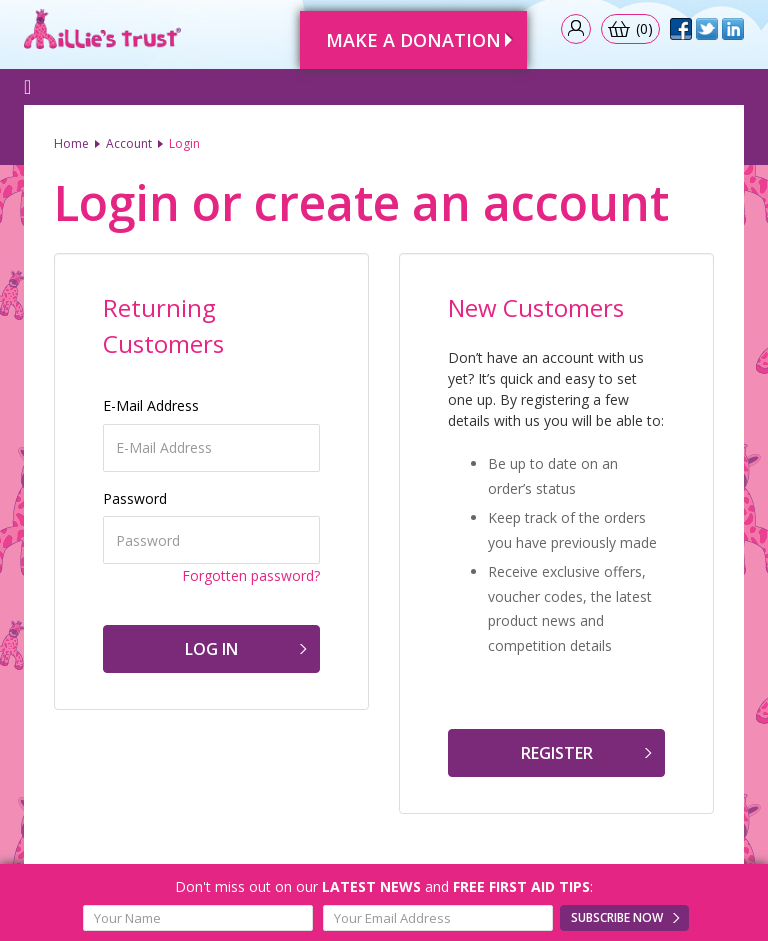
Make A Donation (413, 40)
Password (135, 498)
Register (557, 753)
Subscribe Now (617, 917)
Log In (211, 649)
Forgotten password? (251, 575)
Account (129, 143)
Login (184, 143)
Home (71, 143)
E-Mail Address (151, 405)
